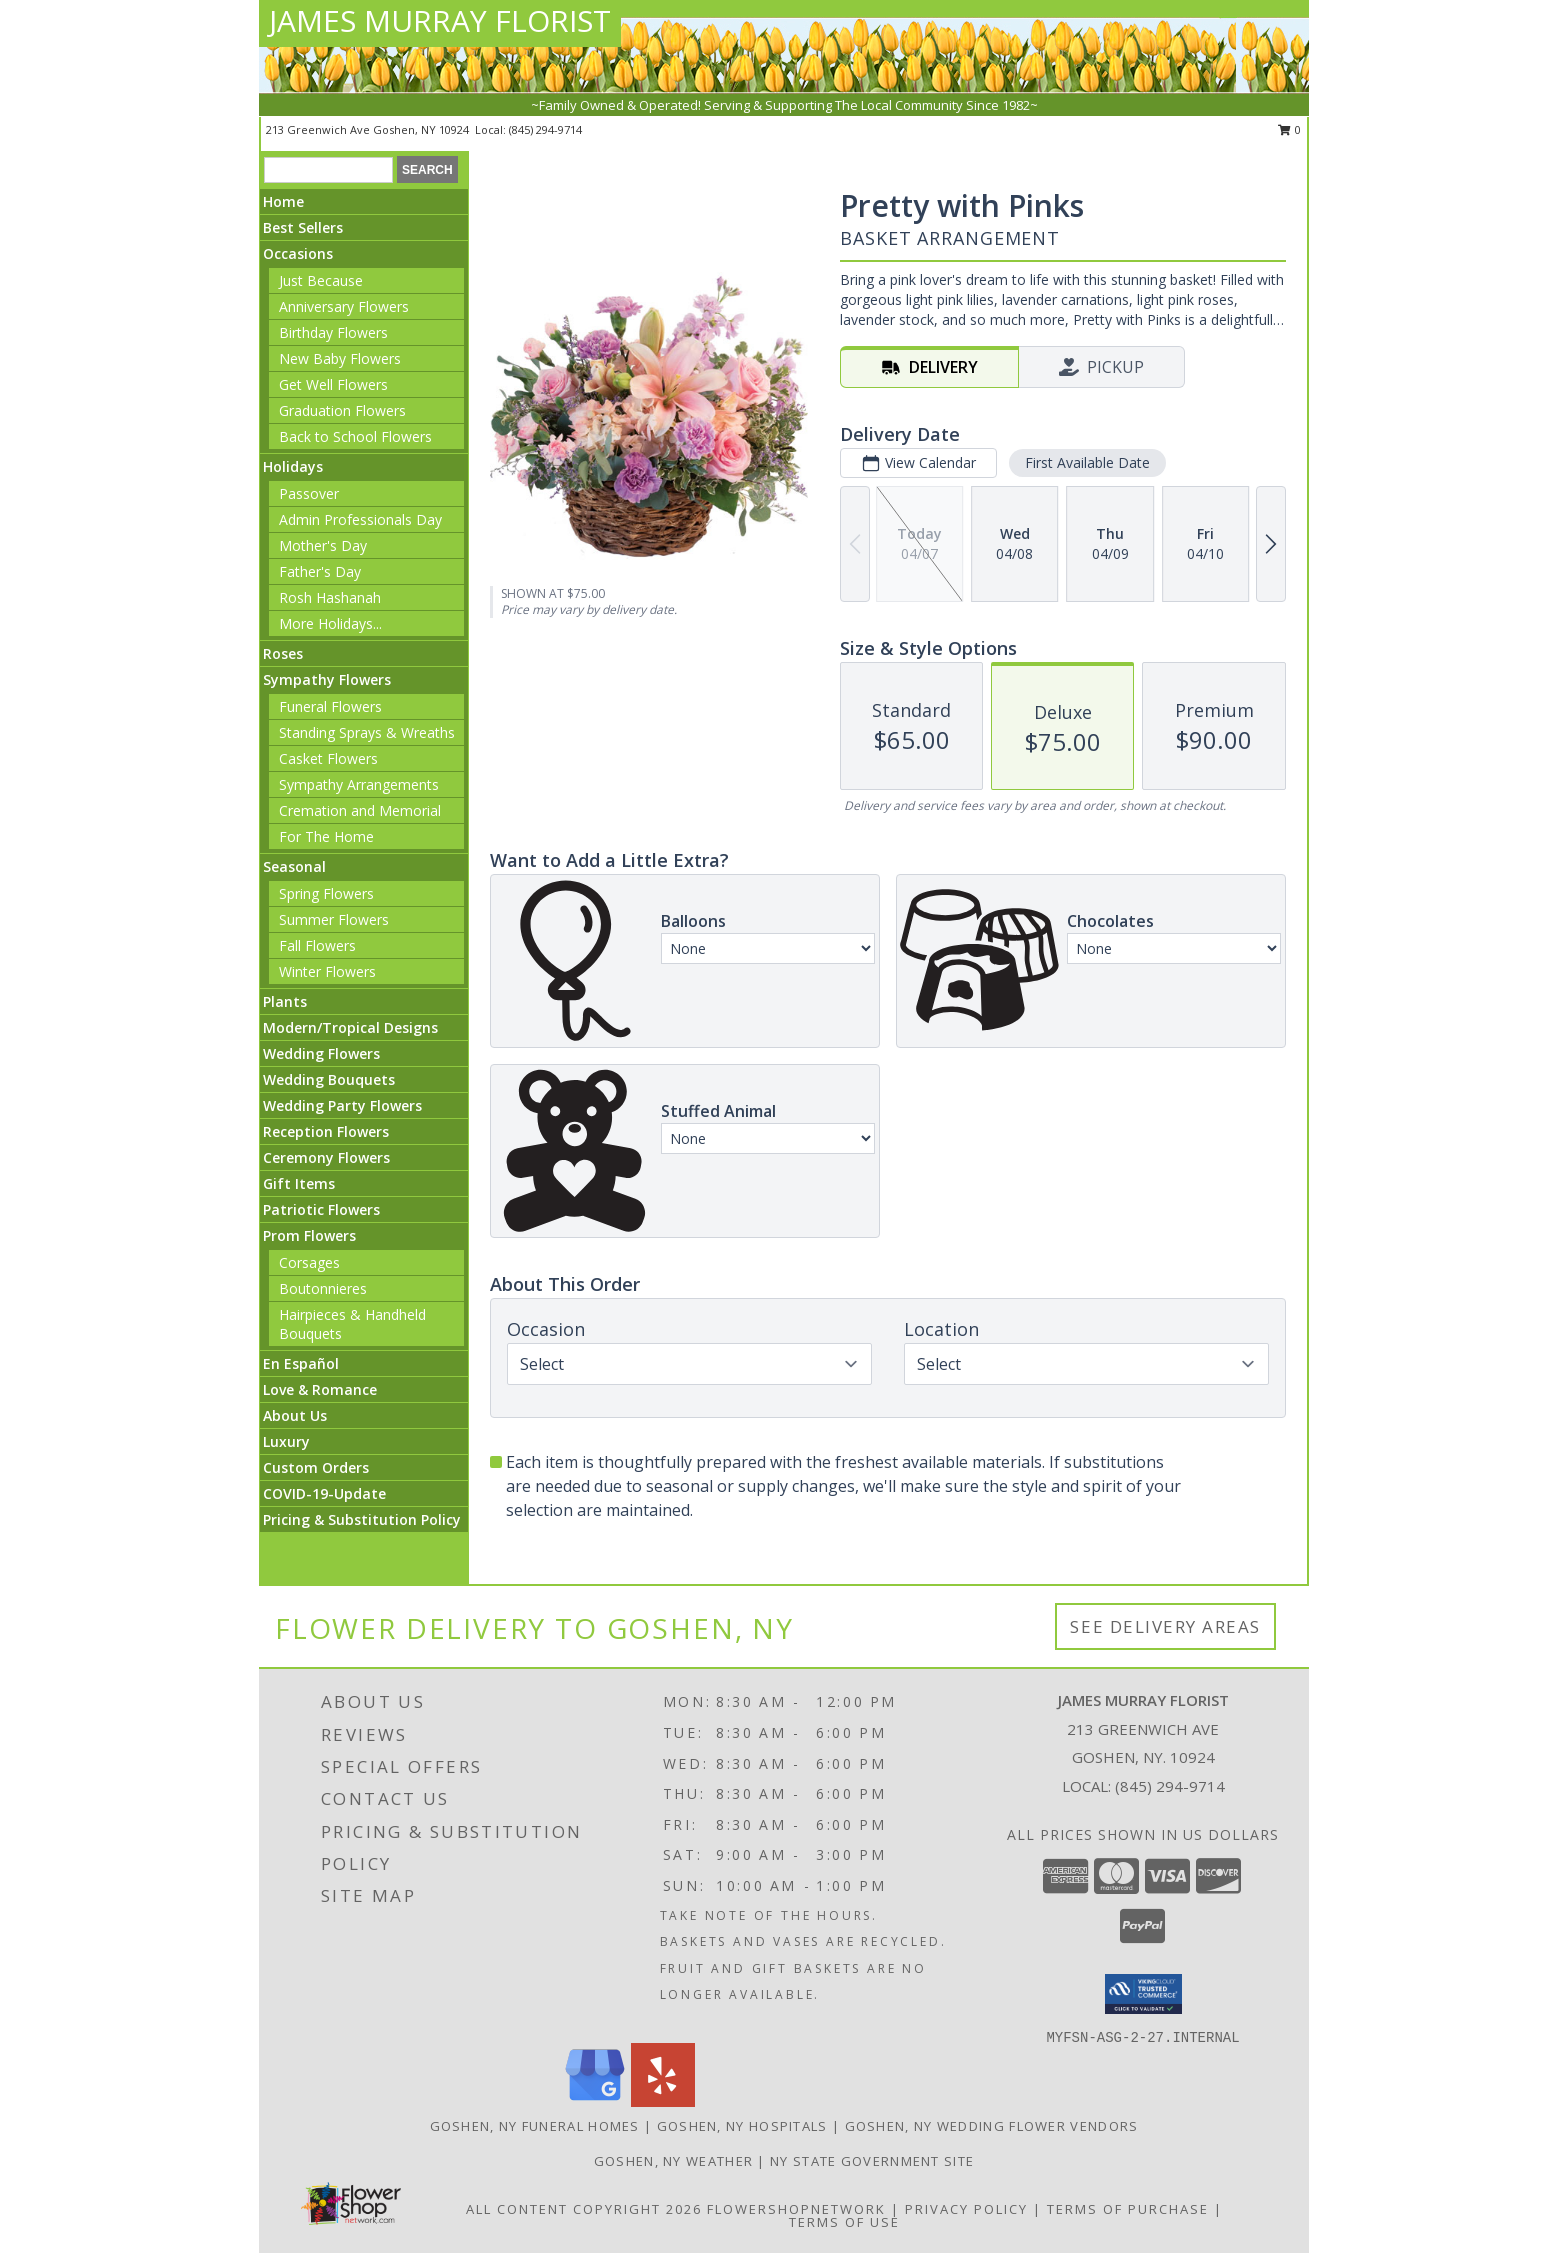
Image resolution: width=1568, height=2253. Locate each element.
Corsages (309, 1262)
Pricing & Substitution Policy (362, 1519)
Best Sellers (303, 227)
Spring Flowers (326, 893)
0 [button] (1289, 129)
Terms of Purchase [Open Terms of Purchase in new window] (1128, 2209)
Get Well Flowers (333, 384)
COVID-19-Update (324, 1493)
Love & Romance (320, 1389)
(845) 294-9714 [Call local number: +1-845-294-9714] (545, 129)
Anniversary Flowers (344, 306)
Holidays (293, 466)
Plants (285, 1001)
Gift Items (299, 1183)
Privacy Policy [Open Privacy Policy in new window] (966, 2209)
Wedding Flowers (321, 1053)
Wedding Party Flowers (342, 1105)
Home (283, 201)
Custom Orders (316, 1467)
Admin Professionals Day (360, 519)
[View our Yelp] (663, 2101)
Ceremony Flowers (326, 1157)
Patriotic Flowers (321, 1209)
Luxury (286, 1441)
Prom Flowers (309, 1235)
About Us (295, 1415)
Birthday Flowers (333, 332)
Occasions (298, 253)
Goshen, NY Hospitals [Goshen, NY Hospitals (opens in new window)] (742, 2126)
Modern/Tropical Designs (350, 1027)
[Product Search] (328, 170)
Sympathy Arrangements (359, 784)
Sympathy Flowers (327, 679)
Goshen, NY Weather (673, 2161)
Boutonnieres (323, 1288)
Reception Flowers (326, 1131)
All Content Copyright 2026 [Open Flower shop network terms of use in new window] (584, 2209)
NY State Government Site (872, 2161)
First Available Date (1087, 462)
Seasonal (294, 866)
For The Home (326, 836)
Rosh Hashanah (330, 597)
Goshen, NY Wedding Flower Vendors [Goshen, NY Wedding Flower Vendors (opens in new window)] (992, 2126)
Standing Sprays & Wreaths (367, 732)
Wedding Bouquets (329, 1079)
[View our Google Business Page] (595, 2101)
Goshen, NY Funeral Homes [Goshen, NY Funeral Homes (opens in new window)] (535, 2126)
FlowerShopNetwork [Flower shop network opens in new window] (796, 2209)
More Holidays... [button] (330, 623)
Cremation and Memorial (360, 810)
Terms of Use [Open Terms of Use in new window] (844, 2222)
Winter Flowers (327, 971)
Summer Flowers (334, 919)
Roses (283, 653)
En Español (301, 1363)
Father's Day (320, 571)
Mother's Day (323, 545)
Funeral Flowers (330, 706)
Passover (309, 493)
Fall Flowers (317, 945)
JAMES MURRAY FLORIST (440, 20)
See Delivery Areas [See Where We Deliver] (1165, 1626)
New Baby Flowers (340, 358)
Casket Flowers (328, 758)
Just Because (321, 280)
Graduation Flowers (342, 410)
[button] (1143, 1994)
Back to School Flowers (355, 436)
